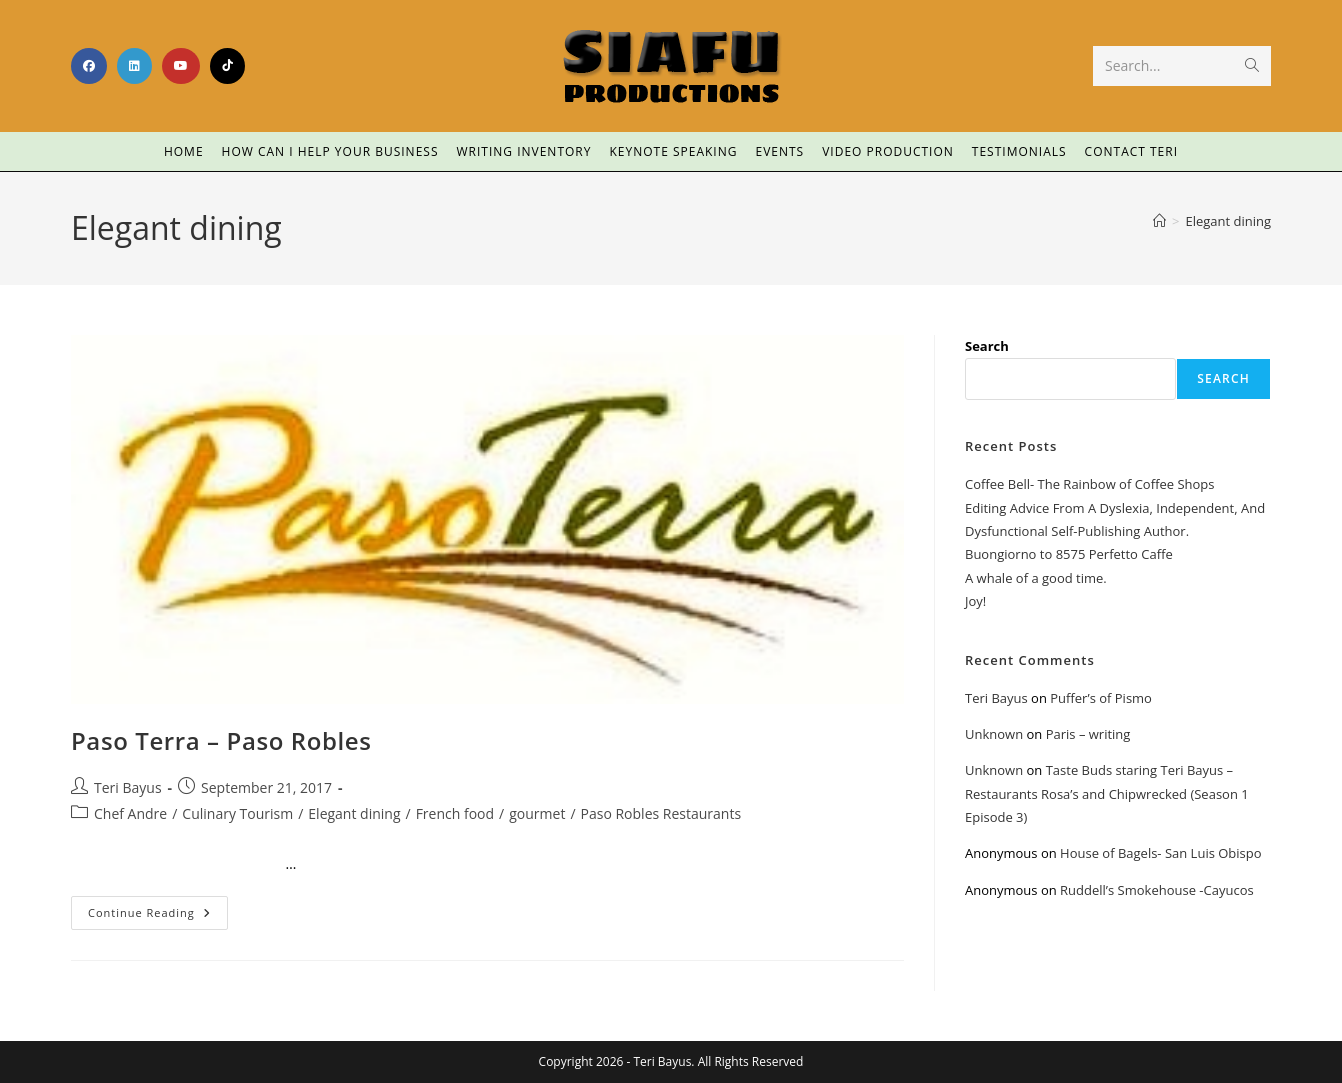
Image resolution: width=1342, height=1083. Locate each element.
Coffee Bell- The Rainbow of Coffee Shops (1089, 484)
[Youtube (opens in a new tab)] (181, 66)
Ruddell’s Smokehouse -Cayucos (1157, 890)
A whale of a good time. (1036, 578)
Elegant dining (1228, 221)
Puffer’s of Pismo (1101, 698)
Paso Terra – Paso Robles (221, 740)
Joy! (975, 601)
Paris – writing (1088, 734)
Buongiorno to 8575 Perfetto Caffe (1069, 554)
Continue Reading (158, 908)
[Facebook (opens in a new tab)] (89, 66)
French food (455, 813)
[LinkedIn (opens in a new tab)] (134, 66)
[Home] (1159, 221)
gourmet (537, 813)
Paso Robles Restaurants (661, 813)
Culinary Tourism (237, 813)
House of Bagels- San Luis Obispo (1160, 853)
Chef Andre (130, 813)
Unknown (994, 734)
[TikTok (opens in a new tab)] (227, 66)
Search (987, 346)
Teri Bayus (128, 787)
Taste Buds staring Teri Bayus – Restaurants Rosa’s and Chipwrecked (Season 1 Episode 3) (1107, 793)
